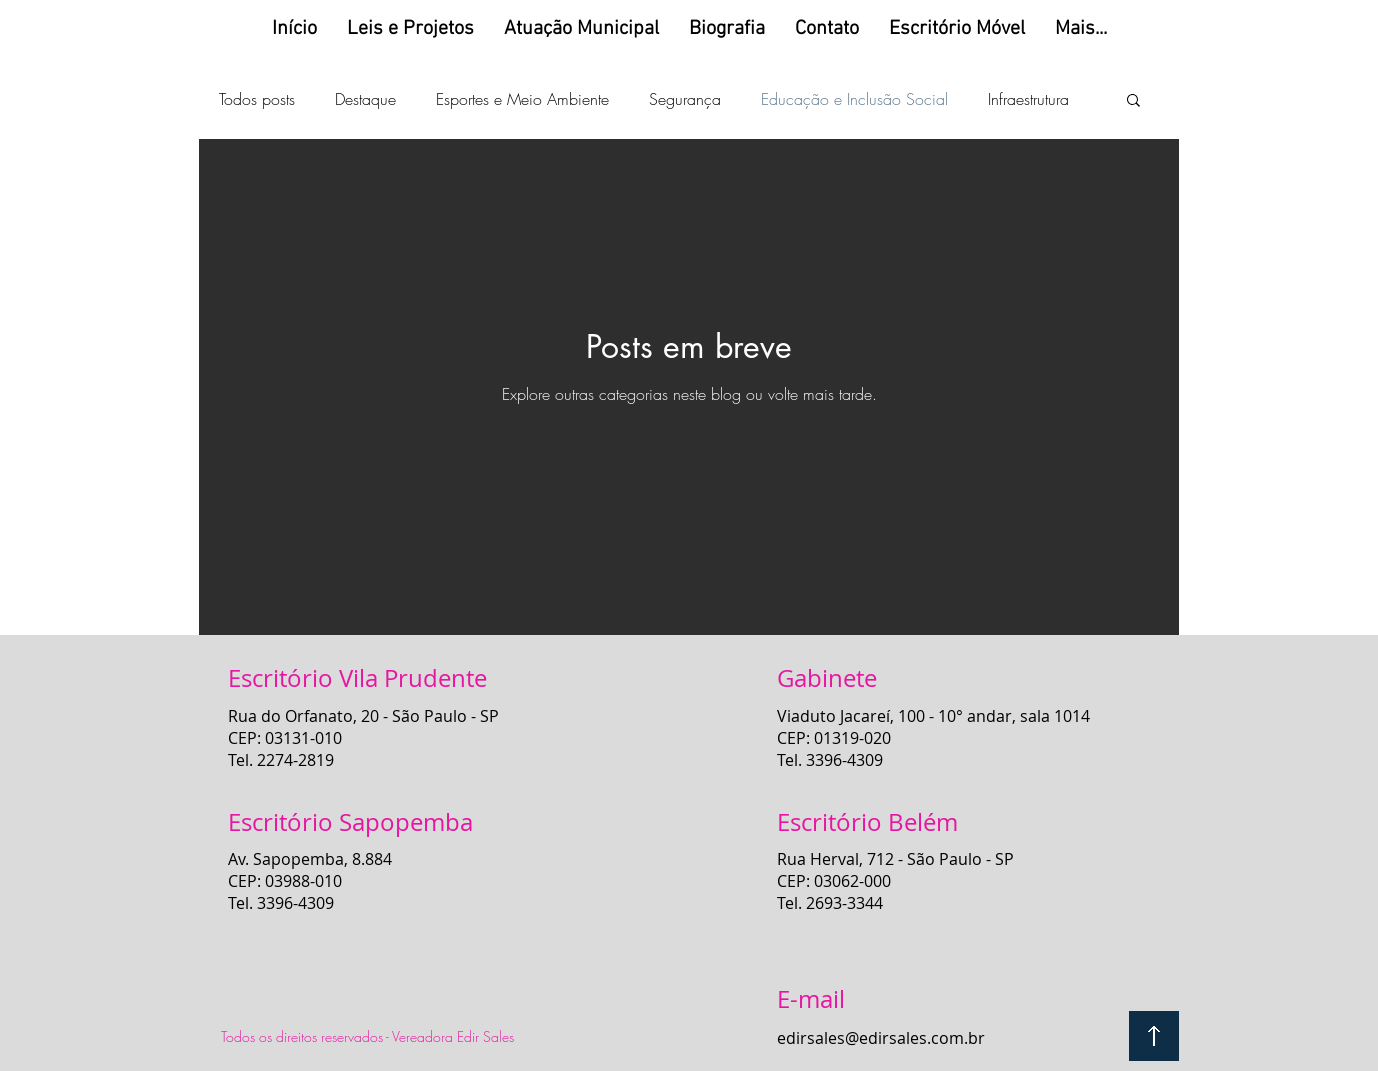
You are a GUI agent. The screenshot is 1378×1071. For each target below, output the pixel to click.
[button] (1133, 101)
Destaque (365, 99)
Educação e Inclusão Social (854, 99)
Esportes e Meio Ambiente (522, 99)
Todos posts (257, 99)
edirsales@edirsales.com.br (881, 1038)
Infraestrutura (1028, 99)
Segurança (685, 99)
